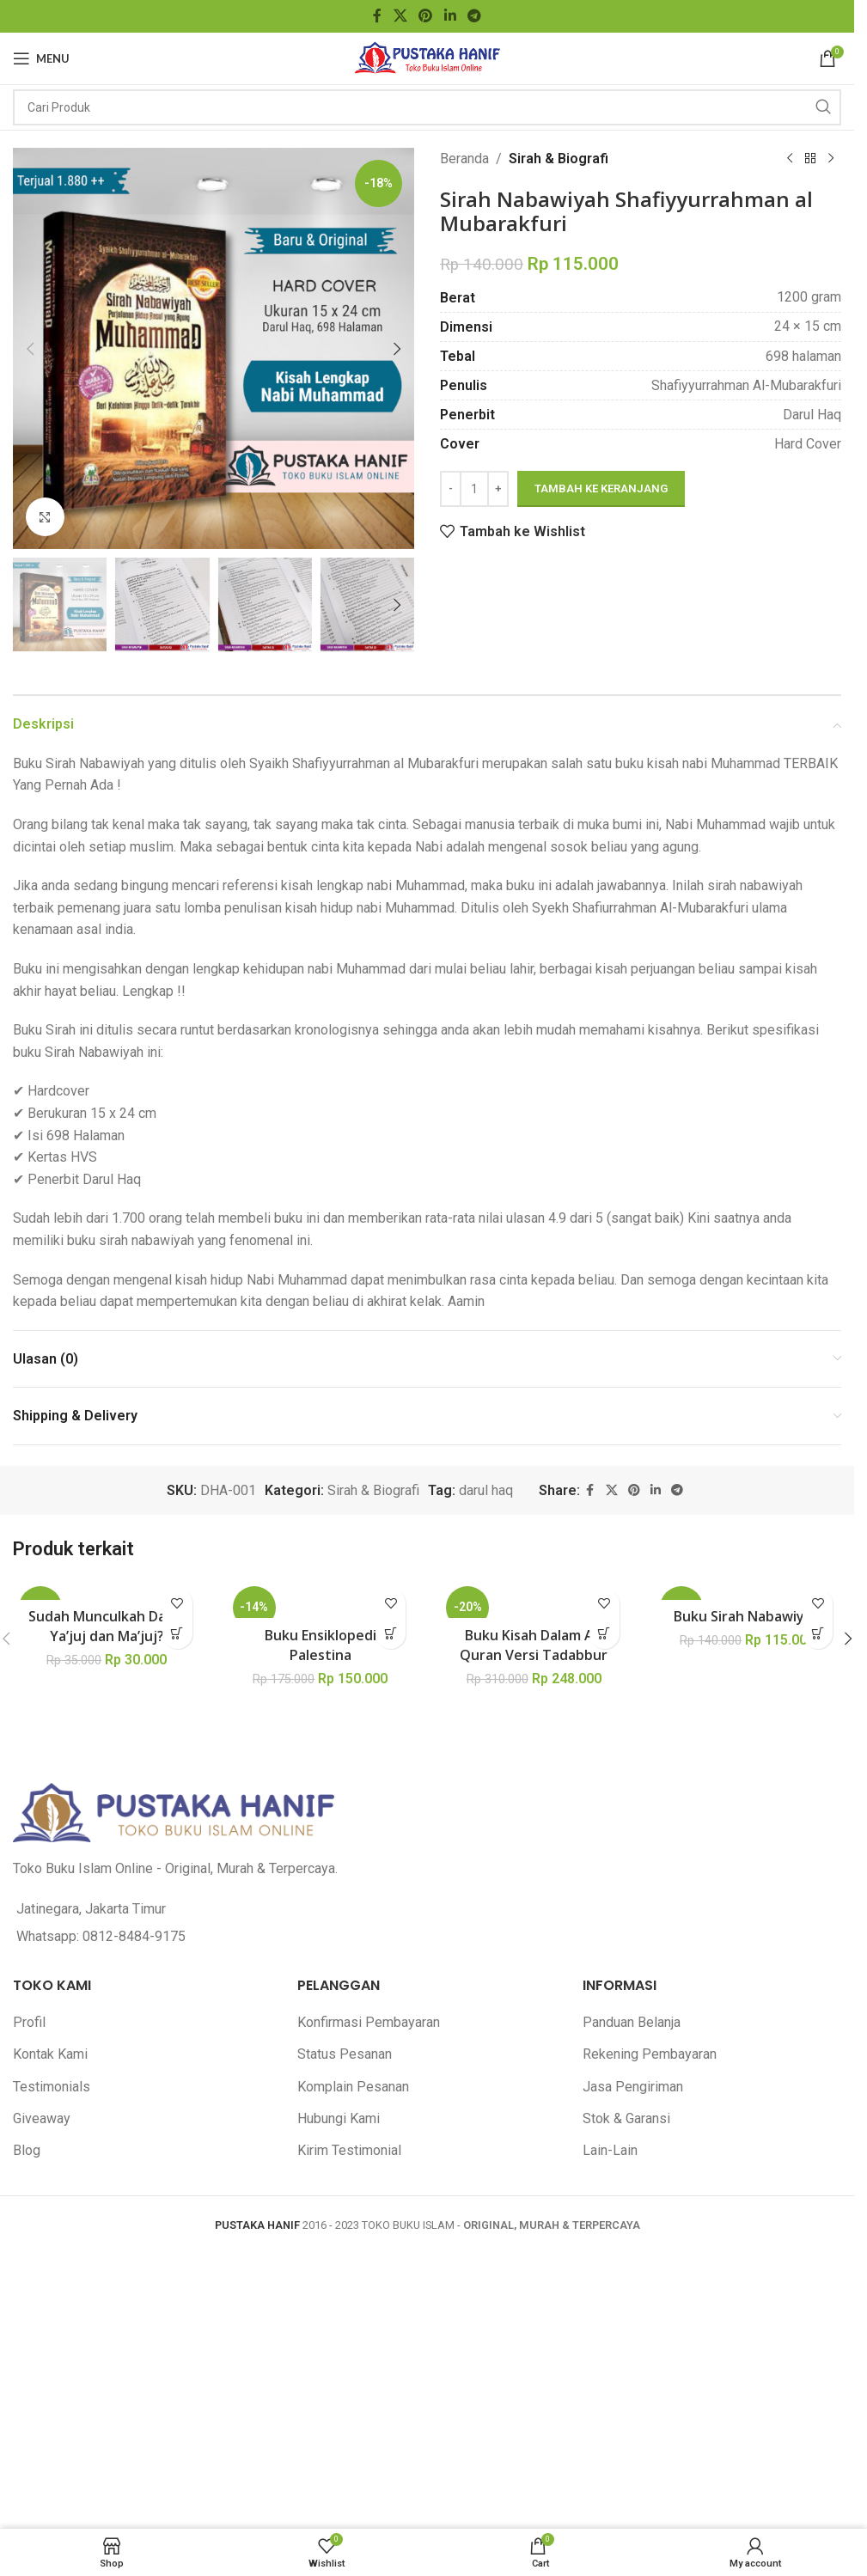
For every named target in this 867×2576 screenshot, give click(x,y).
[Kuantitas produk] (474, 489)
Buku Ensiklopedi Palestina (320, 1644)
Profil (29, 2022)
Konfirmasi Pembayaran (368, 2022)
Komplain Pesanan (353, 2087)
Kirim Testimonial (349, 2150)
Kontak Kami (50, 2054)
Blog (26, 2150)
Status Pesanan (344, 2054)
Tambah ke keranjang (601, 488)
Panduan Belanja (632, 2022)
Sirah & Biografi (558, 158)
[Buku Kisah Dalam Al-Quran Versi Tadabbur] (534, 1599)
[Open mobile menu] (41, 58)
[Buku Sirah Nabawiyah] (748, 1590)
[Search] (427, 107)
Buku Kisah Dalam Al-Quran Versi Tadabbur (534, 1644)
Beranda (464, 158)
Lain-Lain (610, 2150)
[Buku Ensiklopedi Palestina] (321, 1599)
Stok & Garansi (626, 2118)
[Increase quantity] (498, 489)
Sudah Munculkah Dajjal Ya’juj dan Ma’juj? (107, 1626)
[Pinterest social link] (425, 16)
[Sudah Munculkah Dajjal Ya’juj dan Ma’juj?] (107, 1590)
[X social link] (400, 16)
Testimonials (51, 2087)
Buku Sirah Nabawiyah (747, 1616)
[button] (30, 349)
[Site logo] (427, 57)
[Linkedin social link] (449, 16)
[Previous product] (789, 159)
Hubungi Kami (338, 2118)
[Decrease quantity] (450, 489)
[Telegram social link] (473, 16)
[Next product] (831, 159)
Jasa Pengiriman (633, 2087)
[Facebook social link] (377, 16)
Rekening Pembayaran (650, 2054)
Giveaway (41, 2118)
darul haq (486, 1490)
